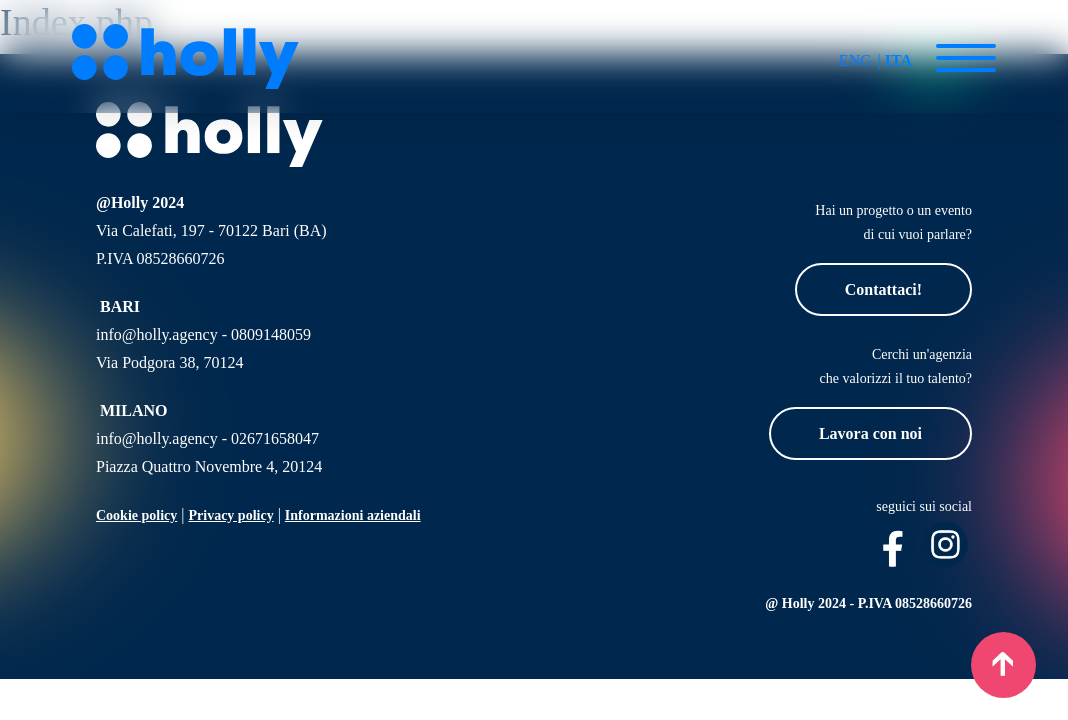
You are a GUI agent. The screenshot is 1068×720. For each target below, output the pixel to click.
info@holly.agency (157, 334)
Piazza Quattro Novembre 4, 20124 (209, 466)
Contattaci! (883, 289)
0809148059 (271, 334)
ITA (898, 60)
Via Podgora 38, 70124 (169, 362)
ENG (855, 60)
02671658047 (275, 438)
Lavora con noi (870, 433)
